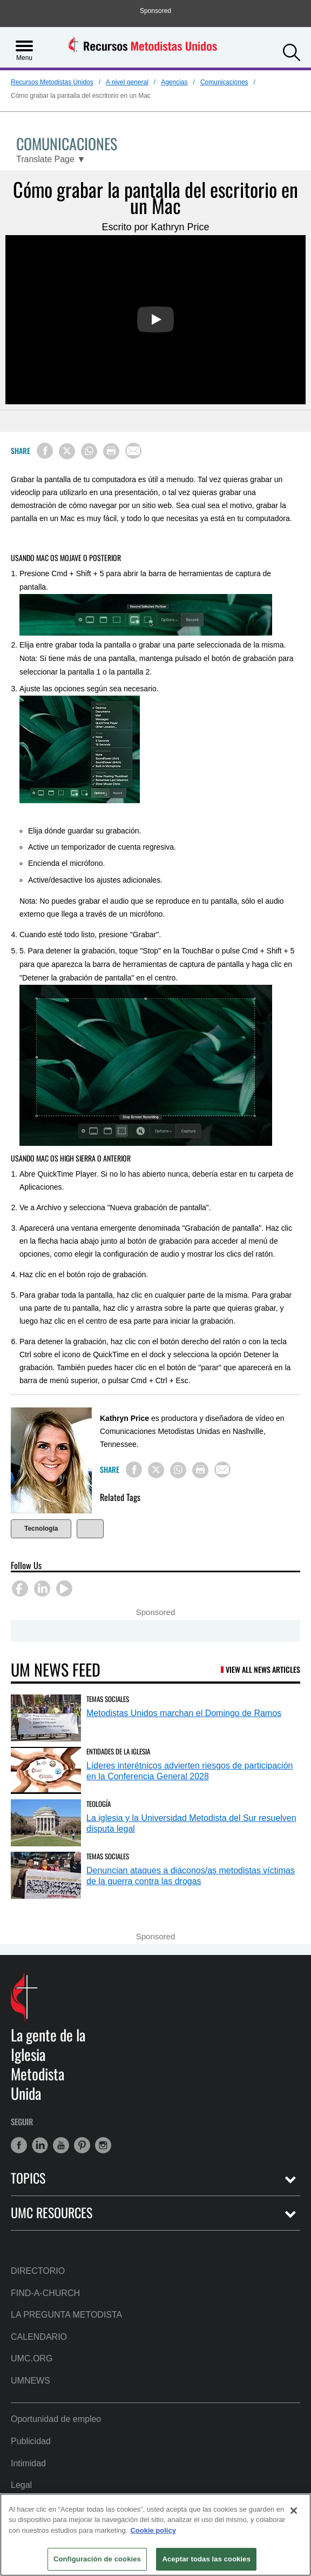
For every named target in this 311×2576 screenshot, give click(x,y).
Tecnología (41, 1528)
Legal (21, 2485)
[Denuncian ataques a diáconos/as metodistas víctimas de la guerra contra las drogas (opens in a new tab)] (46, 1875)
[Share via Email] (133, 451)
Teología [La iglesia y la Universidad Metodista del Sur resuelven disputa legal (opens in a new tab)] (98, 1803)
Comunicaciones (224, 82)
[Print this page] (111, 451)
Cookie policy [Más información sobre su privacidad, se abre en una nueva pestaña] (153, 2530)
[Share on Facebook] (45, 451)
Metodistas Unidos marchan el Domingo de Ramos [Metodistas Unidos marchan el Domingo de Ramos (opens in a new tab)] (183, 1713)
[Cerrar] (294, 2510)
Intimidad (28, 2463)
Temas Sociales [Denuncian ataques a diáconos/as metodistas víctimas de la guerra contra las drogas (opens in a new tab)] (107, 1856)
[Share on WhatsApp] (89, 451)
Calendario (39, 2336)
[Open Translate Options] (50, 159)
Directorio (38, 2270)
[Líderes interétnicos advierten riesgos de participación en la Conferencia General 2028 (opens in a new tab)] (46, 1770)
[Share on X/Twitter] (67, 451)
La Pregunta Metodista (66, 2314)
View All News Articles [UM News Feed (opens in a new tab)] (263, 1669)
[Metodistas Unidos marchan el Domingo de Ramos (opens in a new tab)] (46, 1717)
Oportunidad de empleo (56, 2419)
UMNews (30, 2380)
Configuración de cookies (97, 2559)
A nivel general (127, 82)
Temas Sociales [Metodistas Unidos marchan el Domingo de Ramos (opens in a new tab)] (107, 1698)
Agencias (174, 82)
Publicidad (31, 2441)
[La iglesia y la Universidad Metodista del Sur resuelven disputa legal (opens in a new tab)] (46, 1822)
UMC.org (31, 2358)
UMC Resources (51, 2212)
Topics (28, 2178)
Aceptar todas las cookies (206, 2559)
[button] (291, 51)
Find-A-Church (45, 2293)
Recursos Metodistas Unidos (52, 82)
